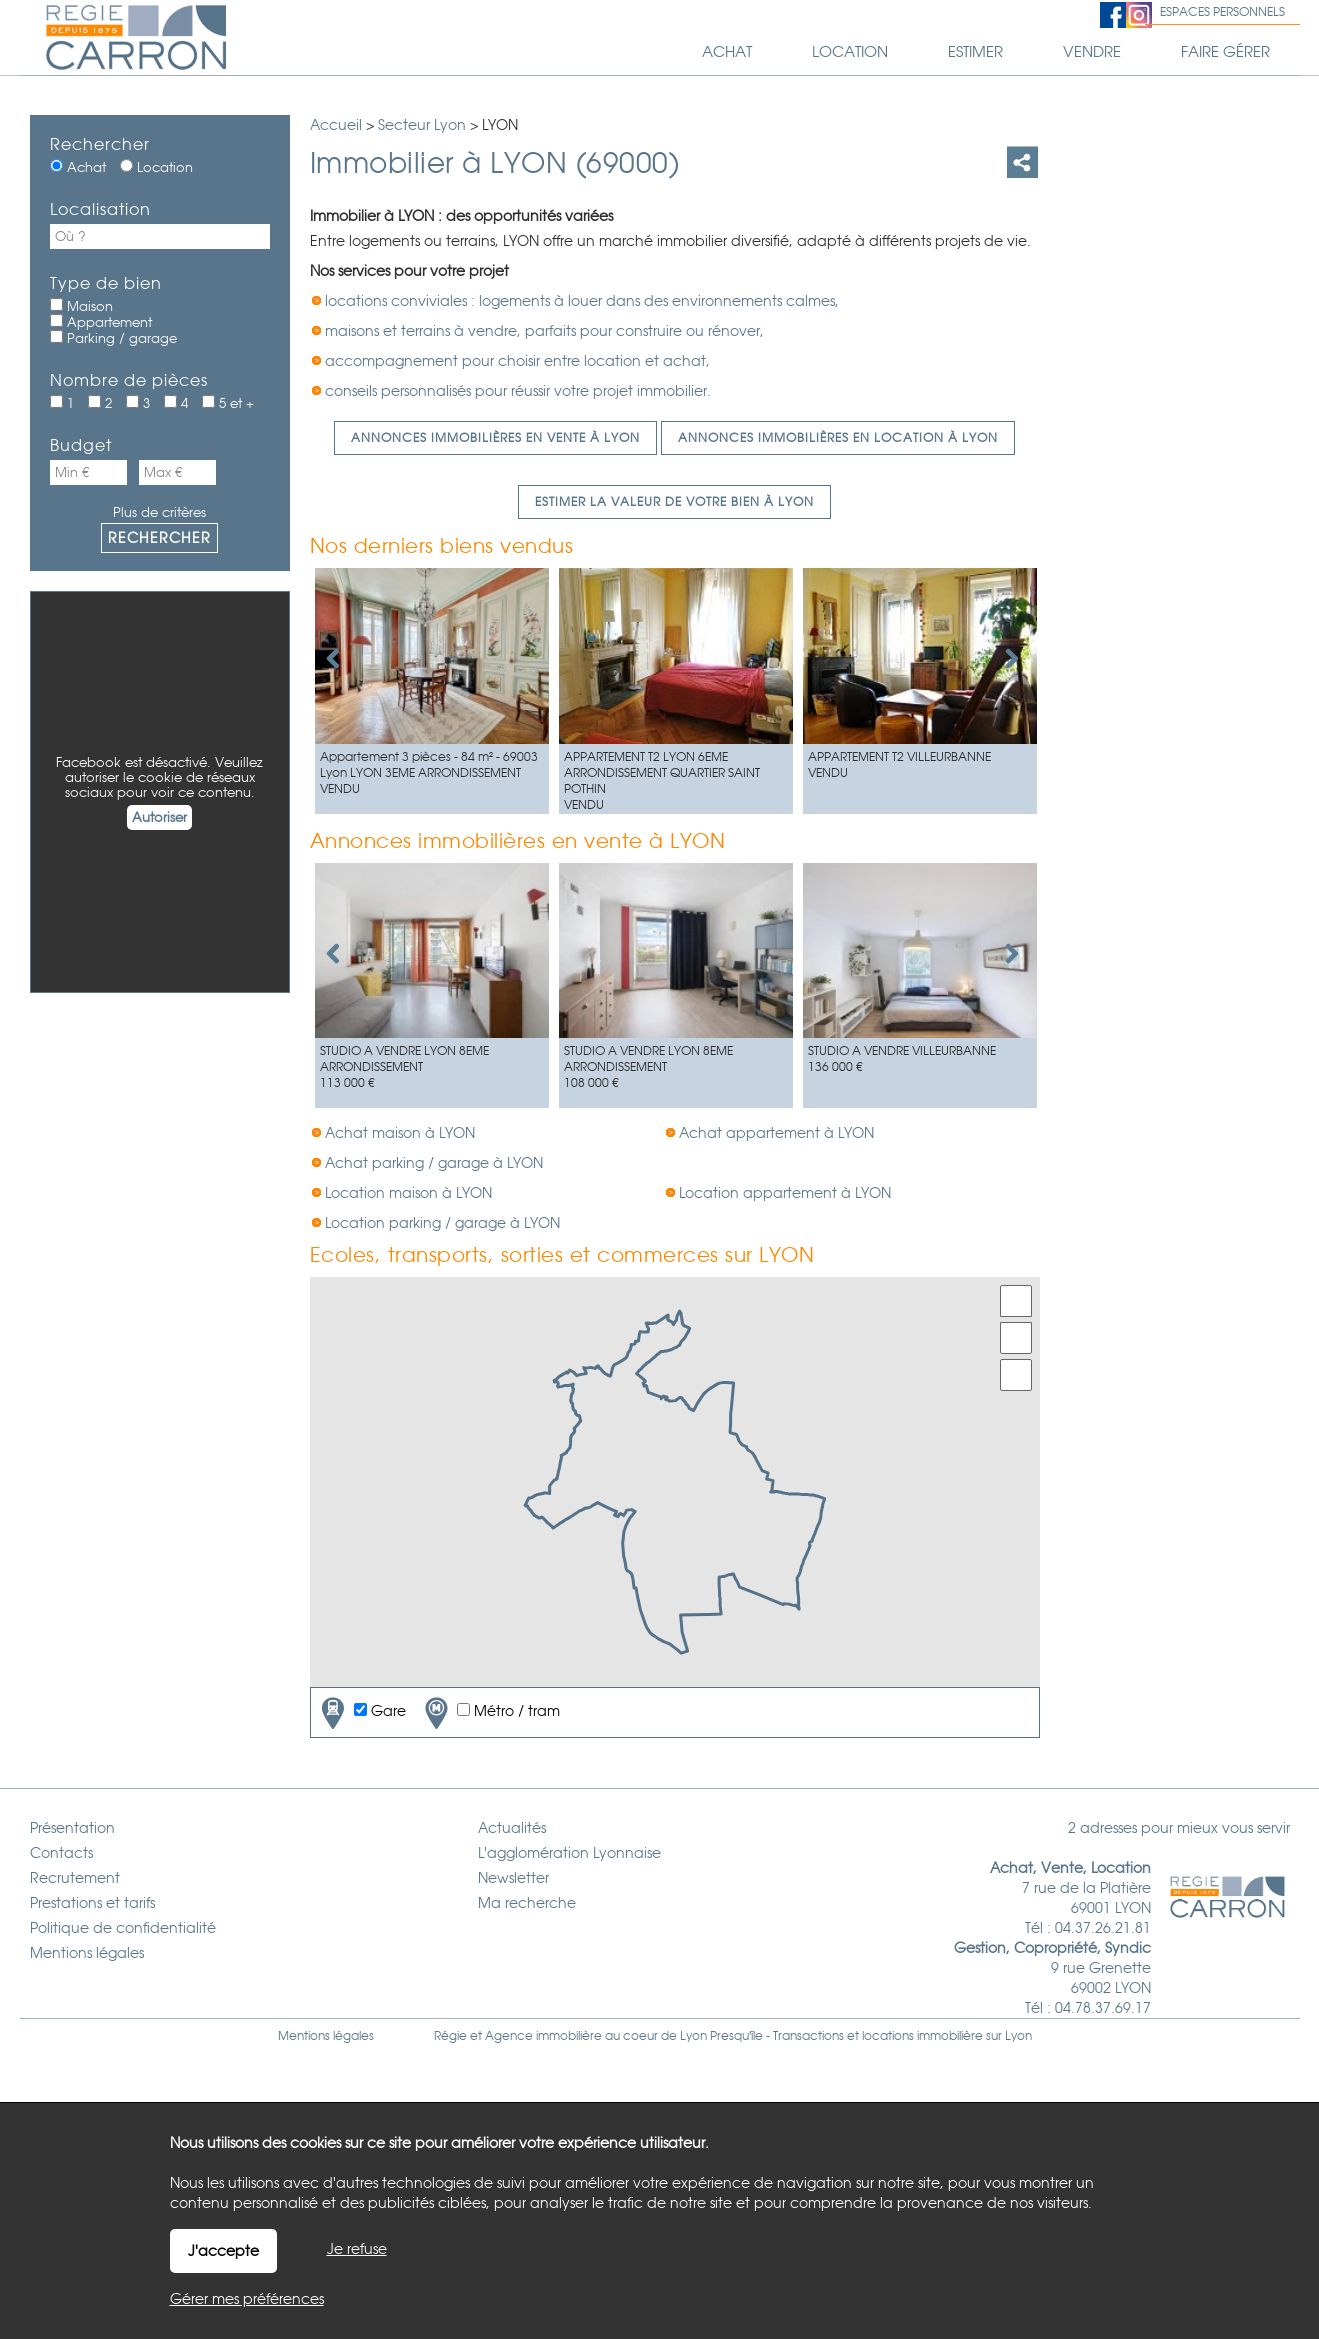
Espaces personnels (1222, 12)
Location (156, 167)
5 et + (228, 403)
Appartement (101, 322)
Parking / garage (113, 338)
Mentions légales (326, 2036)
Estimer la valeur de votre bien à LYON (674, 502)
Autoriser (159, 817)
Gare (361, 1712)
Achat (78, 167)
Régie (450, 2036)
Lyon (1018, 2036)
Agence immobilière (543, 2036)
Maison (81, 306)
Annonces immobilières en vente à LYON (495, 438)
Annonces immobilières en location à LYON (838, 438)
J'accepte (223, 2251)
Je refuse (357, 2249)
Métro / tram (490, 1712)
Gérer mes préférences (247, 2299)
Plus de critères (159, 512)
